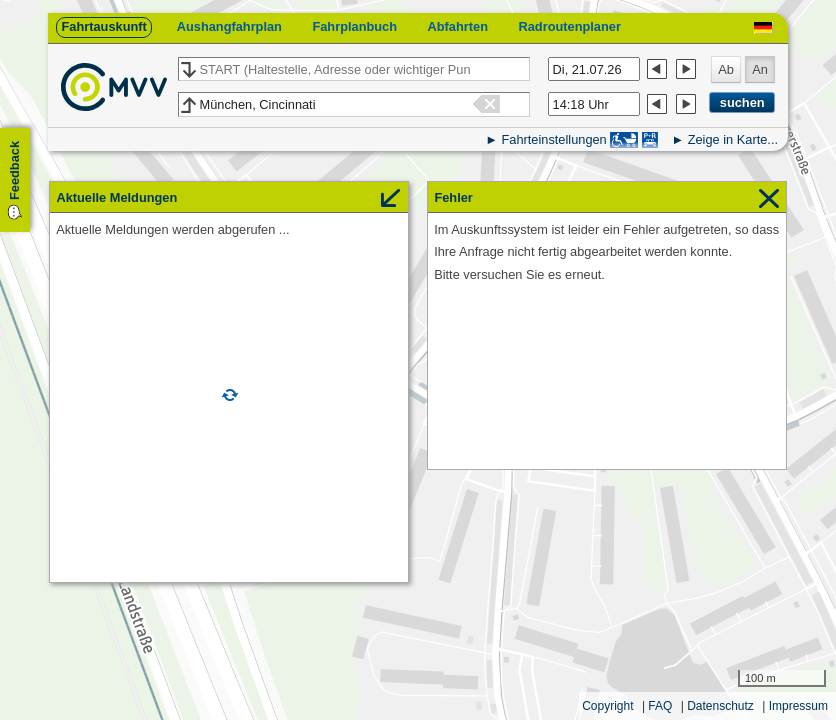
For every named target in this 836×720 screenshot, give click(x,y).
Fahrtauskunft (103, 26)
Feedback (14, 170)
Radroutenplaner (569, 26)
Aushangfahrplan (229, 26)
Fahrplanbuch (354, 26)
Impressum (798, 706)
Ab (726, 69)
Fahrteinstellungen (553, 139)
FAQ (660, 706)
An (760, 69)
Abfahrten (458, 26)
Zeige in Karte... (733, 139)
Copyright (607, 706)
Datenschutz (720, 706)
